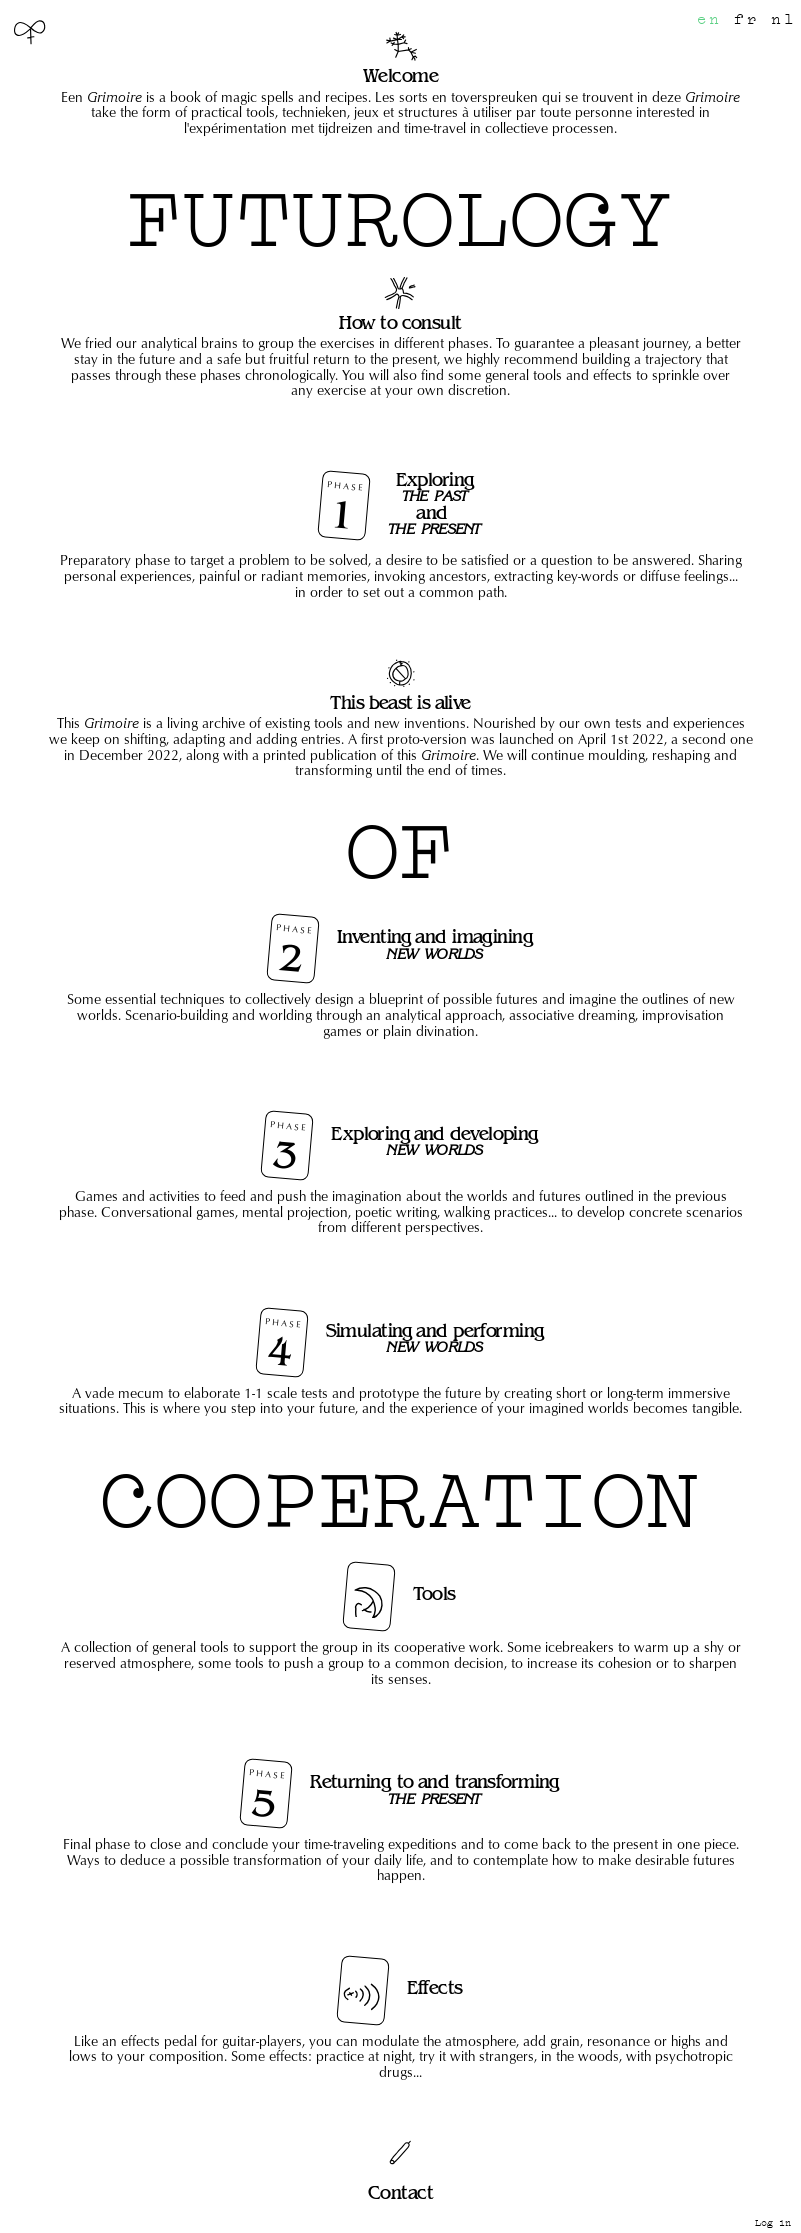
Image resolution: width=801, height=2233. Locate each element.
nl (783, 19)
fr (746, 19)
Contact (400, 2192)
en (709, 19)
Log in (773, 2223)
